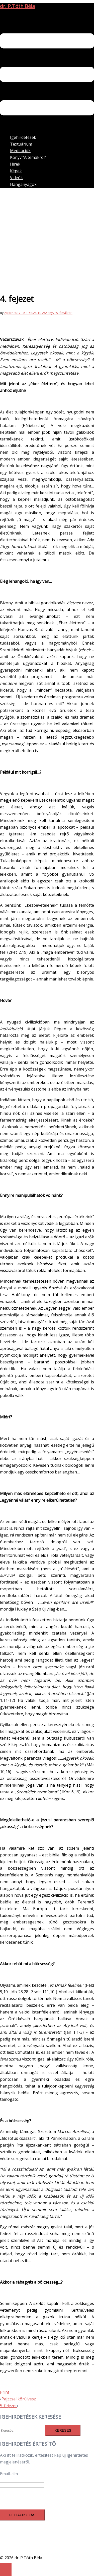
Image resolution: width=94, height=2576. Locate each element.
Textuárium (21, 144)
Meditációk (20, 150)
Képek (16, 171)
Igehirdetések (23, 137)
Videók (16, 177)
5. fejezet (8, 2405)
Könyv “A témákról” (28, 157)
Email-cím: (9, 2473)
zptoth (9, 313)
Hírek (15, 164)
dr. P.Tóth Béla (17, 6)
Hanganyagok (23, 184)
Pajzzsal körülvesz (19, 2399)
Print (4, 2392)
